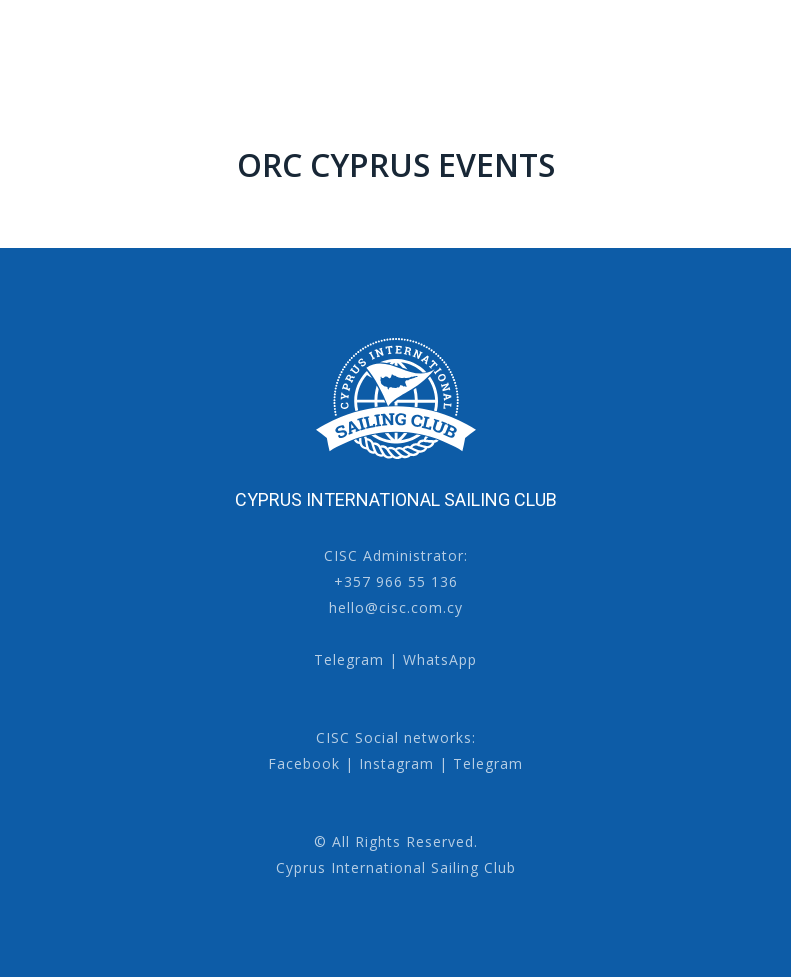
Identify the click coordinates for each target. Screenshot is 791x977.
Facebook (304, 763)
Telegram (349, 659)
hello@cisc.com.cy (396, 607)
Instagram (396, 763)
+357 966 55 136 (396, 581)
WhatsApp (440, 659)
